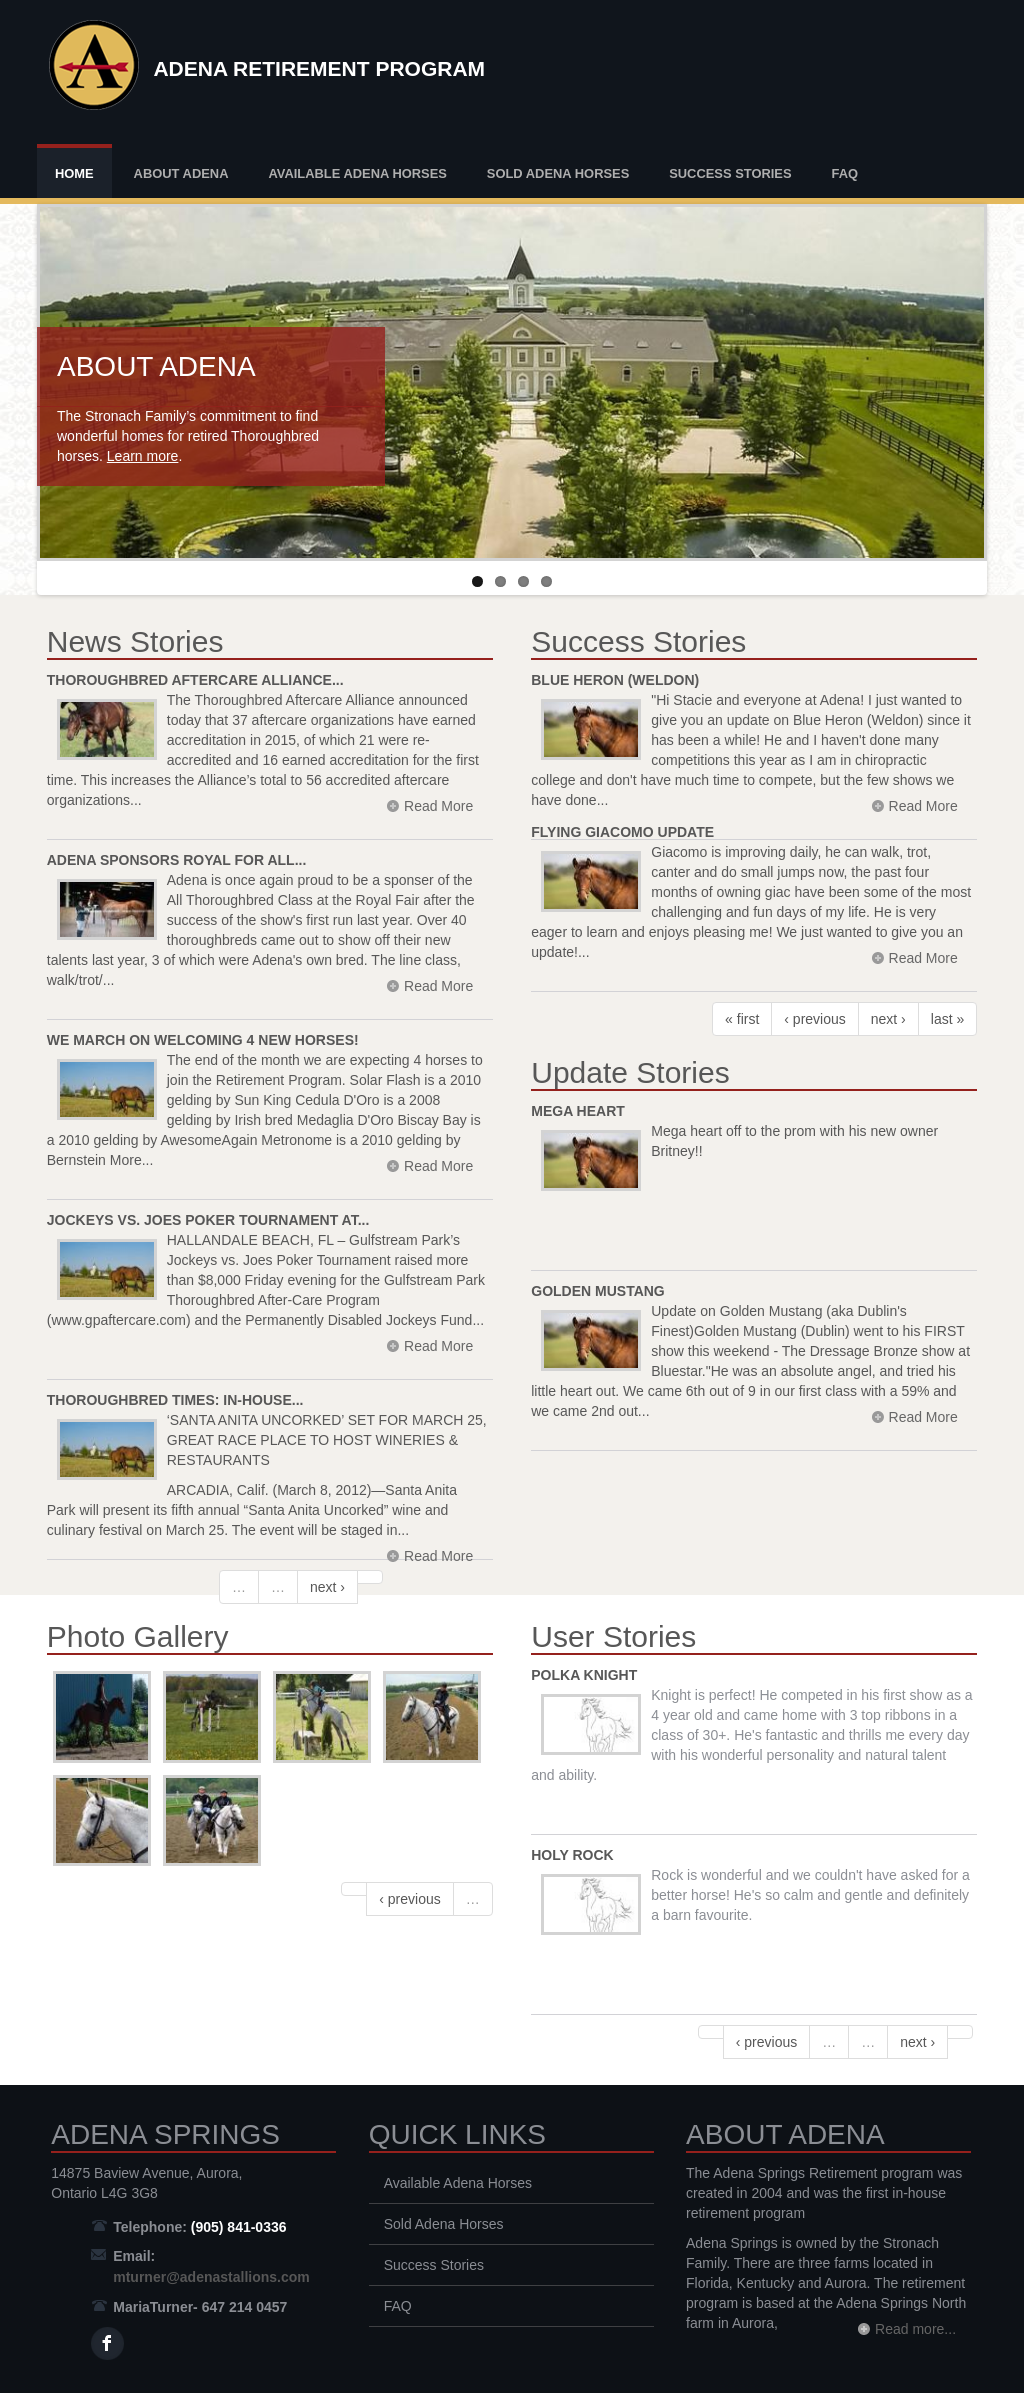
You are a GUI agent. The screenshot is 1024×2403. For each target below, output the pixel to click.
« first (742, 1019)
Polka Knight (584, 1675)
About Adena (181, 173)
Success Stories (730, 173)
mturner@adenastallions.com (211, 2277)
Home (74, 173)
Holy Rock (572, 1855)
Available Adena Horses (357, 173)
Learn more (143, 456)
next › (327, 1587)
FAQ (844, 173)
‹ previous (814, 1019)
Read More (438, 1556)
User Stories (613, 1636)
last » (947, 1019)
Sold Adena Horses (558, 173)
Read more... (915, 2329)
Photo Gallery (138, 1636)
